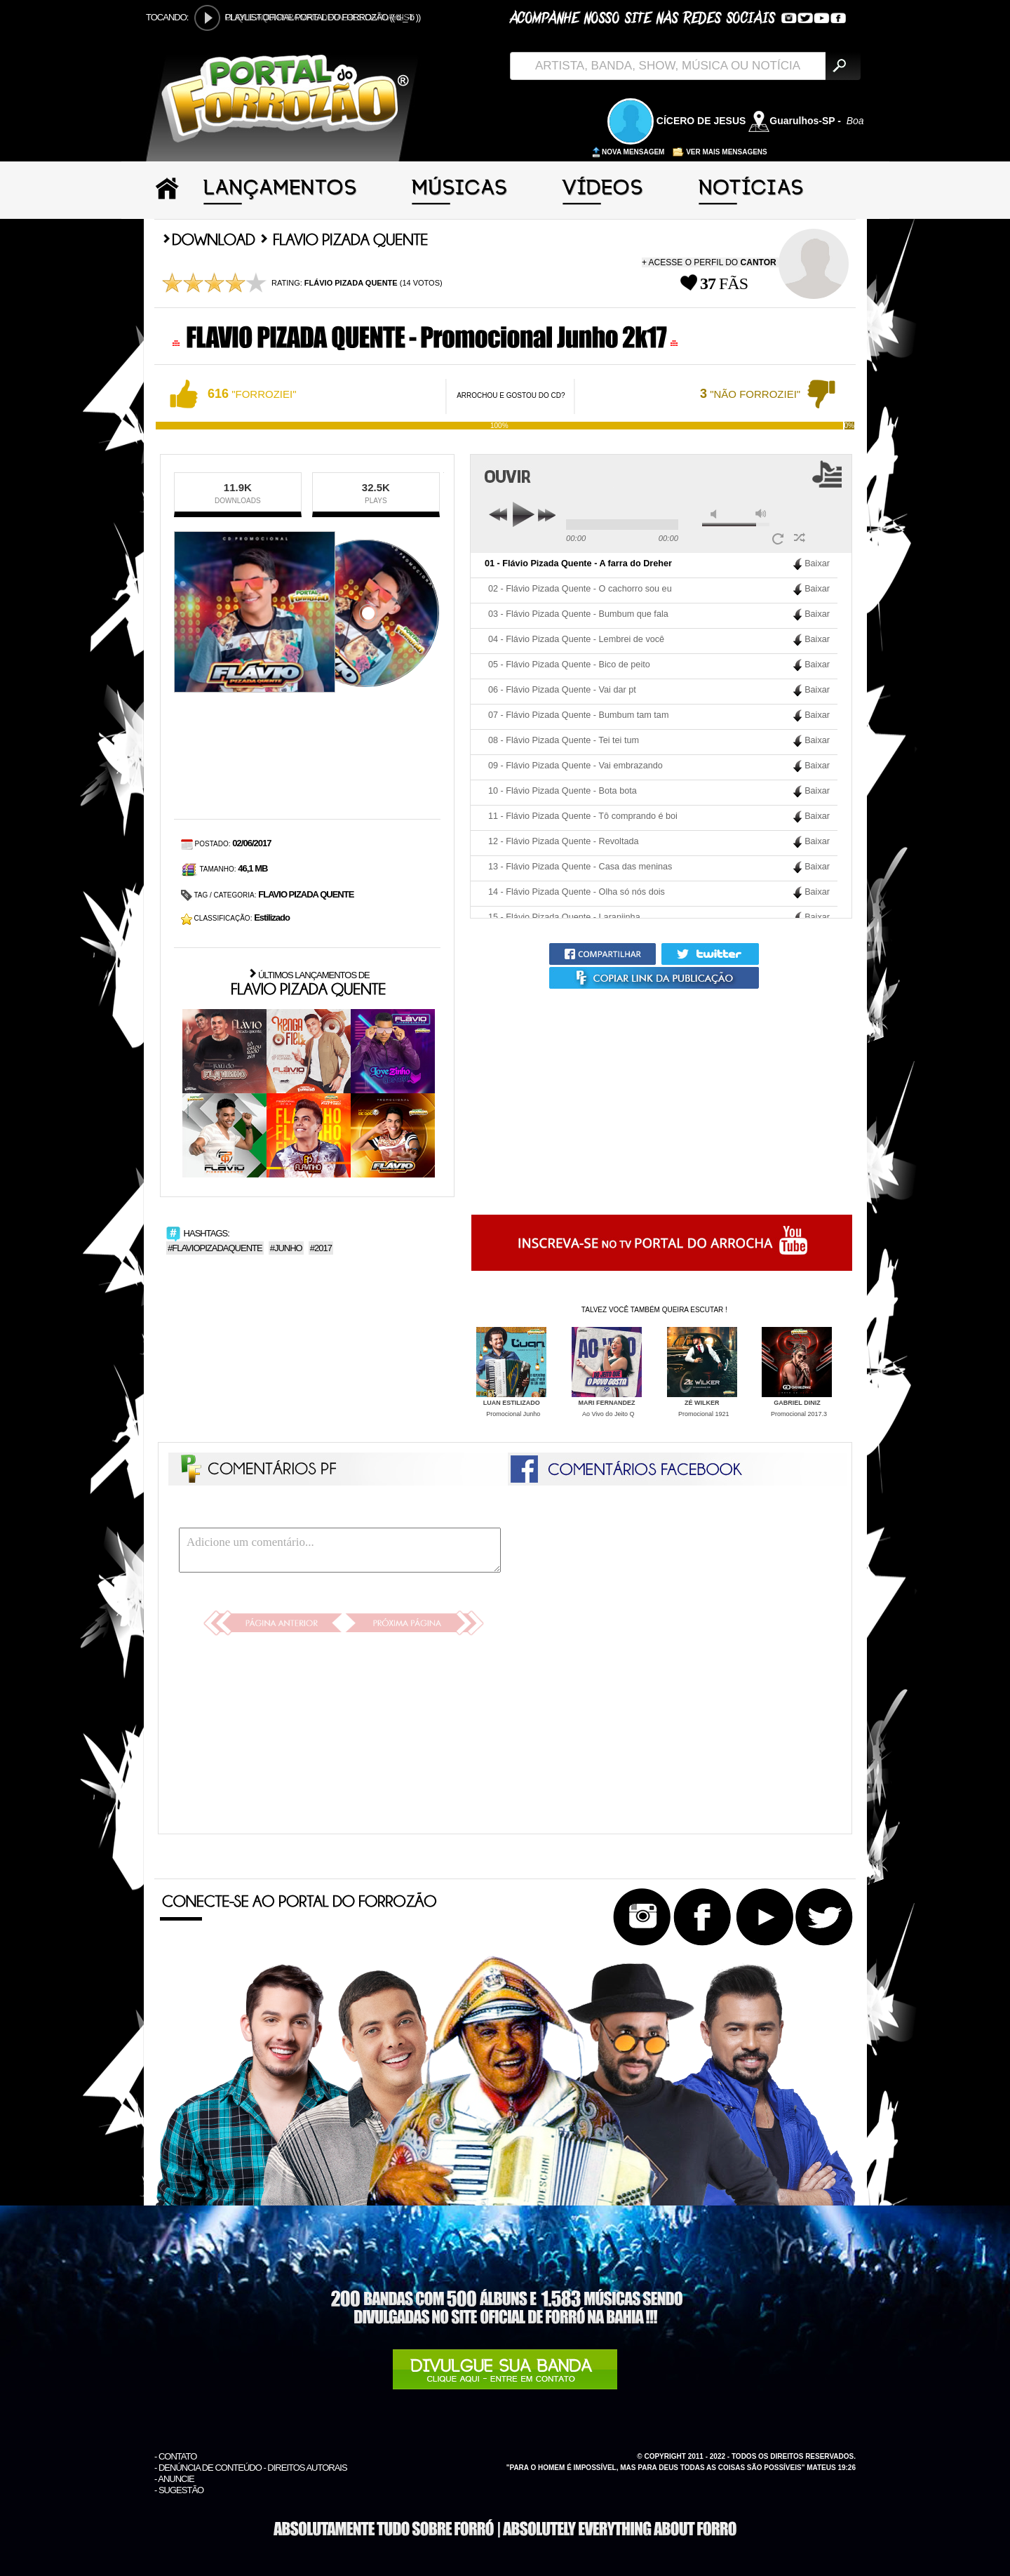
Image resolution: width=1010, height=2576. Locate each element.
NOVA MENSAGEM (628, 152)
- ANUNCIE (174, 2479)
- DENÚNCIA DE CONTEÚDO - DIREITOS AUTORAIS (250, 2467)
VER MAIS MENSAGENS (720, 152)
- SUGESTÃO (178, 2490)
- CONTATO (175, 2456)
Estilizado (272, 917)
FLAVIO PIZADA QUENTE (306, 894)
